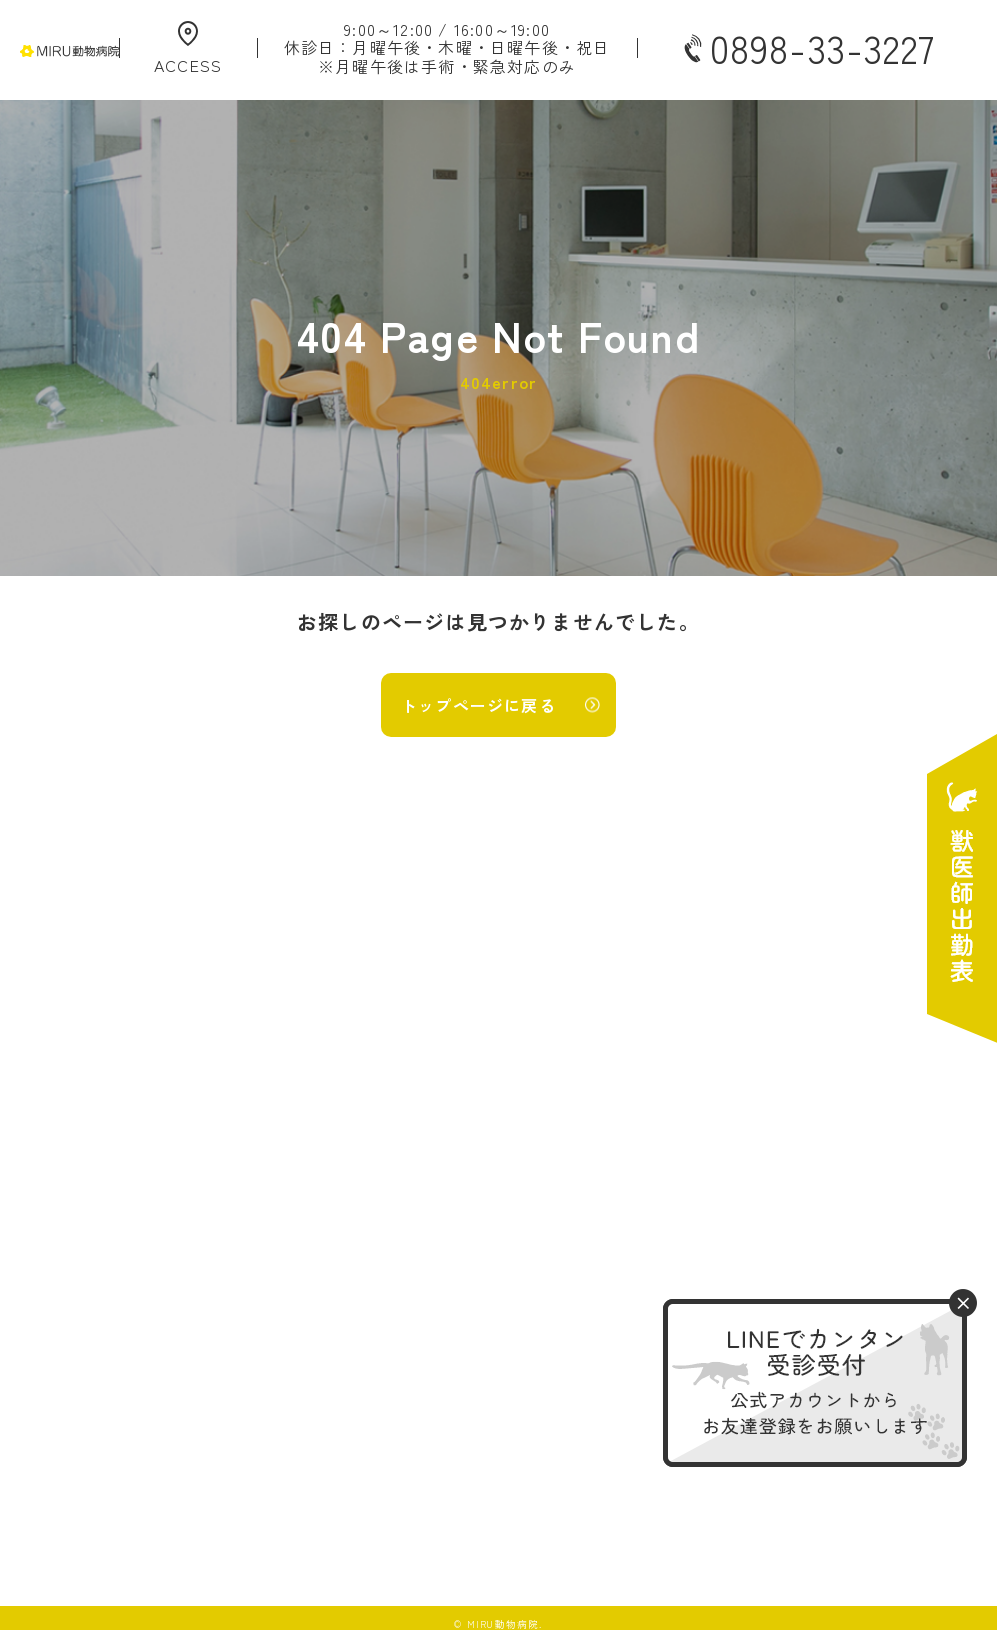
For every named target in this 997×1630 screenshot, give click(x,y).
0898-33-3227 (807, 48)
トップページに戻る (478, 705)
